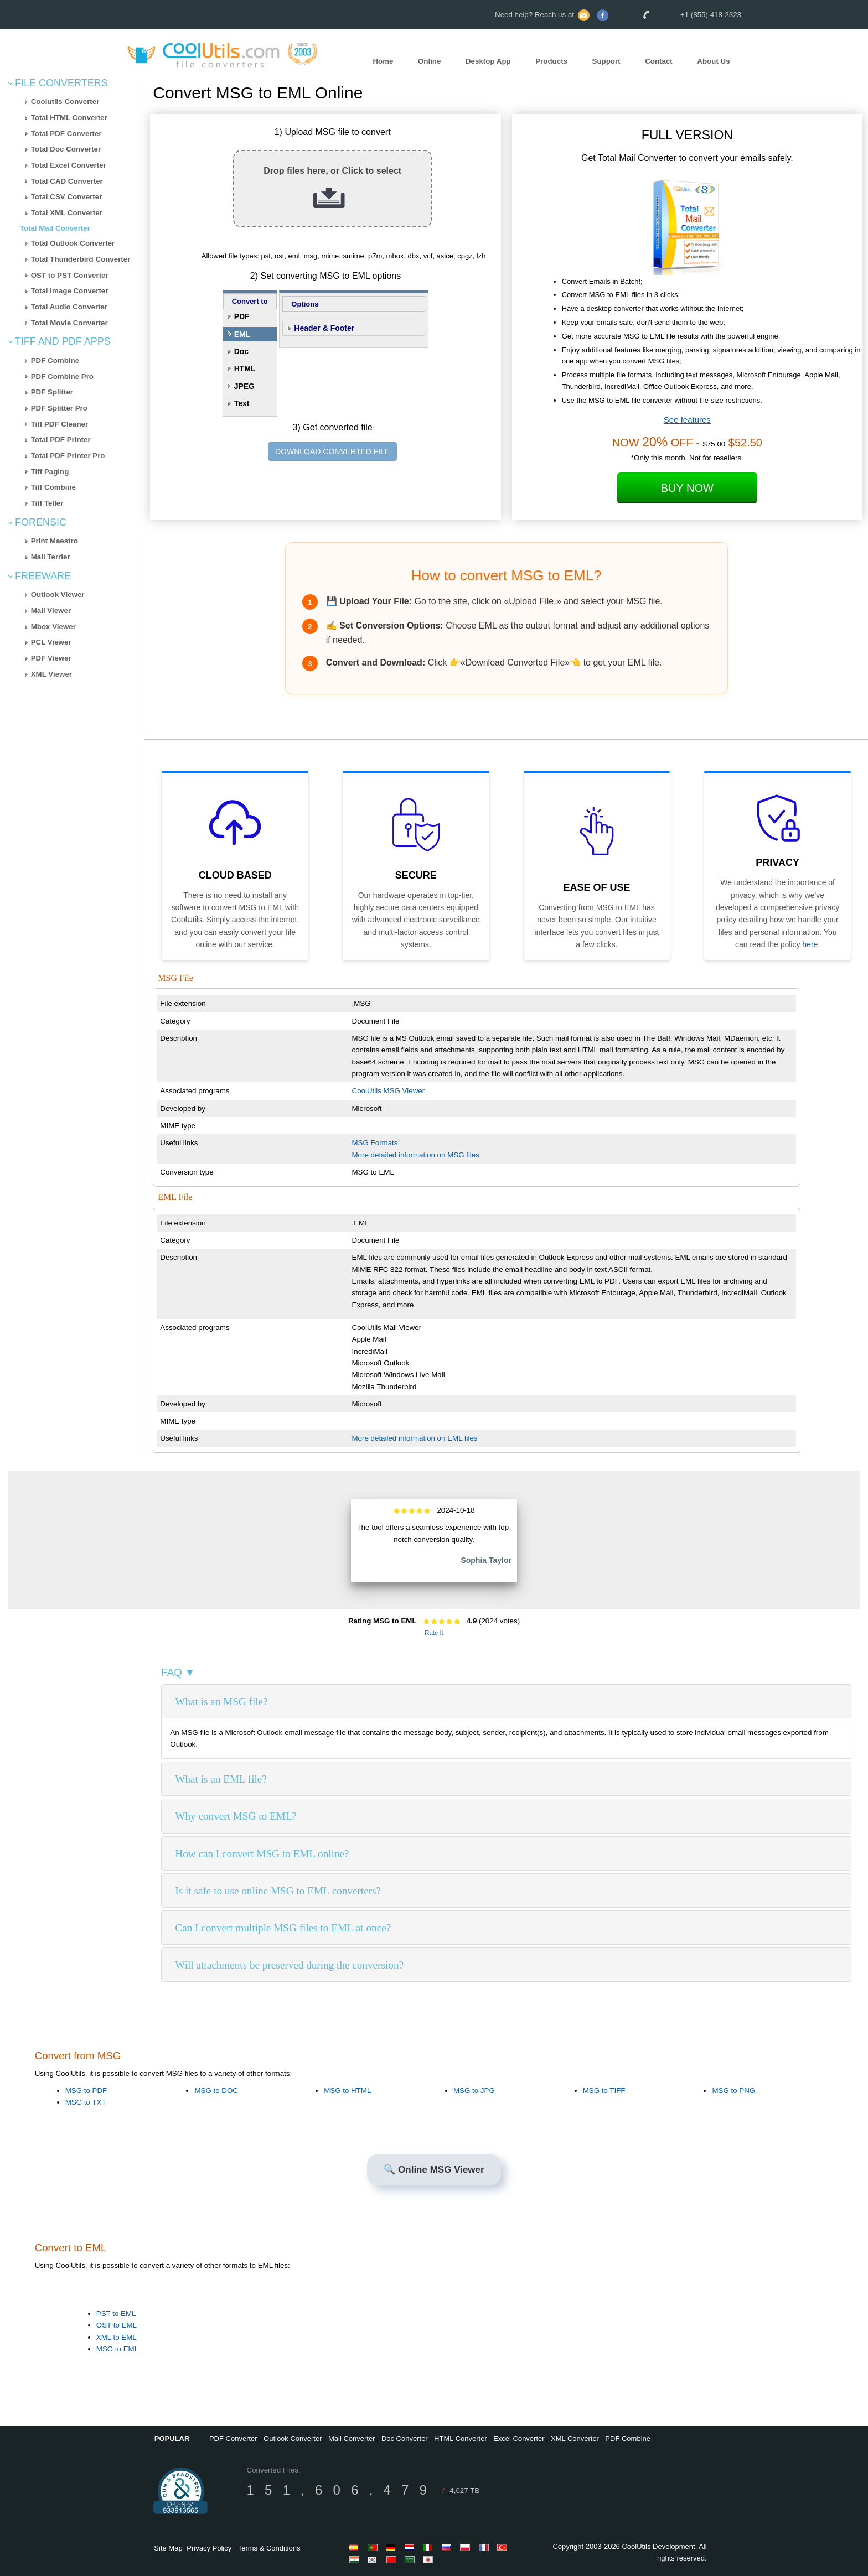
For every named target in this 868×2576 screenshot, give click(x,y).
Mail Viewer (51, 610)
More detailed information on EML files (415, 1438)
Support (606, 61)
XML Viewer (51, 674)
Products (551, 61)
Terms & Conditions (269, 2548)
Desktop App (488, 61)
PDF (242, 316)
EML (242, 334)
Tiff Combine (53, 487)
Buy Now (687, 488)
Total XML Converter (66, 213)
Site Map (168, 2548)
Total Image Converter (69, 291)
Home (383, 61)
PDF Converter (233, 2438)
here (810, 944)
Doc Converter (404, 2438)
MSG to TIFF (604, 2090)
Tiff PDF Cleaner (59, 424)
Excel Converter (518, 2438)
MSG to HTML (347, 2090)
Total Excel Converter (68, 165)
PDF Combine (55, 360)
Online (429, 61)
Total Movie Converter (69, 323)
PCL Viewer (51, 642)
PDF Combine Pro (62, 376)
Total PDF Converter (66, 133)
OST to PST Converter (69, 275)
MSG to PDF (86, 2090)
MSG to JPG (474, 2090)
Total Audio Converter (69, 307)
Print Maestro (54, 541)
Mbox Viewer (53, 626)
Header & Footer (324, 328)
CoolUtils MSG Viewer (388, 1091)
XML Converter (575, 2438)
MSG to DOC (216, 2090)
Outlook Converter (293, 2438)
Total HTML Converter (69, 117)
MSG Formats (375, 1143)
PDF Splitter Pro (59, 408)
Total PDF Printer (61, 439)
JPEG (244, 386)
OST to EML (116, 2325)
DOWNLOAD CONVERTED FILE (332, 451)
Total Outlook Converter (73, 243)
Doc (241, 351)
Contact (659, 61)
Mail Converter (351, 2438)
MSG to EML (117, 2349)
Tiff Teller (47, 503)
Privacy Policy (209, 2548)
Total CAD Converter (67, 181)
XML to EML (116, 2337)
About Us (713, 61)
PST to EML (116, 2313)
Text (242, 403)
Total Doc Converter (66, 149)
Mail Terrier (50, 557)
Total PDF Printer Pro (68, 455)
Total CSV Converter (66, 197)
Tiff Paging (50, 472)
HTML (245, 368)
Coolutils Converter (65, 101)
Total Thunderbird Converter (81, 259)
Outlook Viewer (58, 594)
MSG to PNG (733, 2090)
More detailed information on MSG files (415, 1155)
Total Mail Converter (55, 228)
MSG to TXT (85, 2102)
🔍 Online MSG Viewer (434, 2169)
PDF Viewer (51, 658)
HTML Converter (460, 2438)
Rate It (434, 1632)
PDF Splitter (52, 392)
